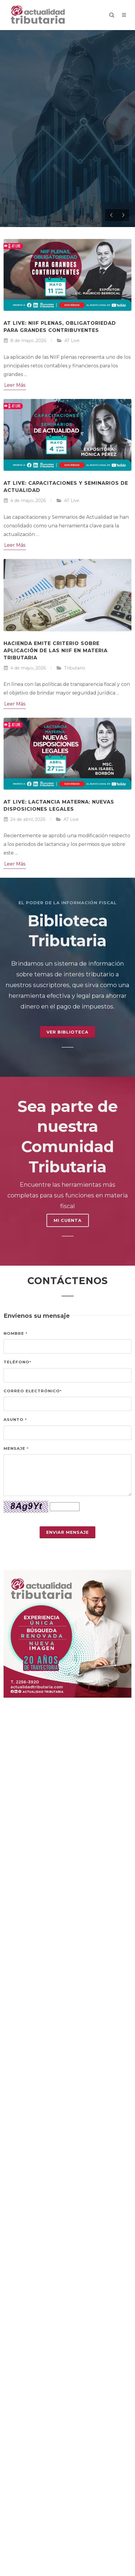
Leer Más (14, 385)
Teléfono (17, 1362)
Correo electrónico (33, 1390)
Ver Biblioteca (67, 1032)
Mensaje (16, 1448)
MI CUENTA (68, 1220)
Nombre (15, 1333)
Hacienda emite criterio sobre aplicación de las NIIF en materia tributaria (56, 651)
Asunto (15, 1419)
